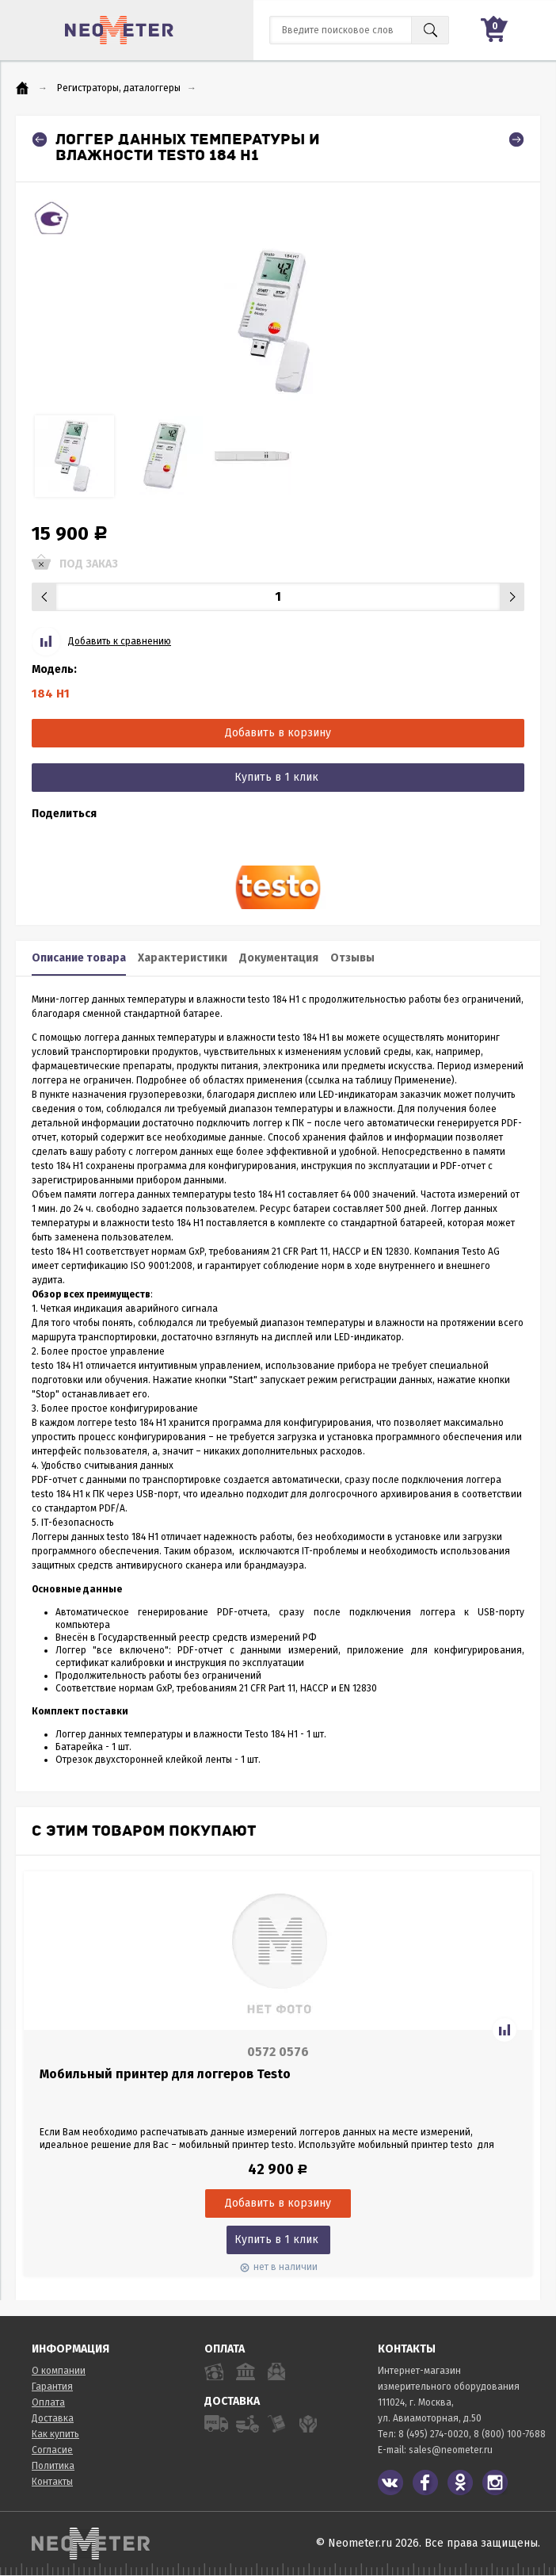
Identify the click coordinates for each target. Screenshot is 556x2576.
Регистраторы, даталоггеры (119, 88)
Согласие (52, 2450)
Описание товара (79, 958)
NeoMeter (119, 30)
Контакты (52, 2481)
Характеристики (182, 958)
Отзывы (352, 958)
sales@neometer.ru (451, 2450)
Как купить (55, 2434)
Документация (278, 958)
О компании (59, 2370)
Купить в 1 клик (276, 777)
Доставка (53, 2418)
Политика (53, 2465)
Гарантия (52, 2386)
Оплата (48, 2402)
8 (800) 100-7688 (510, 2434)
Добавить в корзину (278, 733)
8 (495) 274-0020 (433, 2434)
